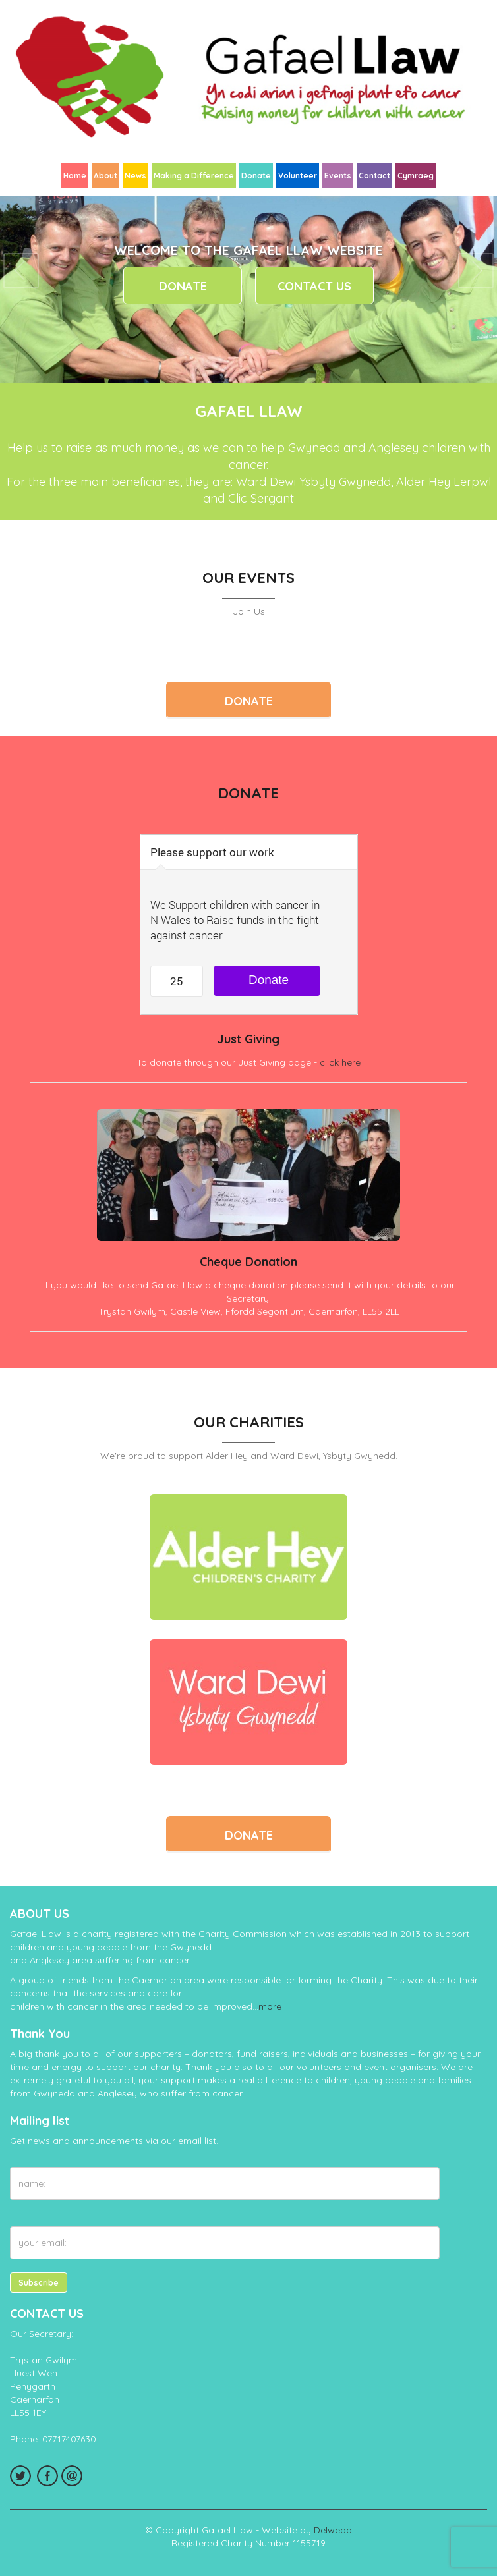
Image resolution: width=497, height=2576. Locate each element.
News (135, 175)
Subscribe (38, 2283)
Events (337, 175)
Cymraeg (415, 175)
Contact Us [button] (314, 286)
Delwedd (333, 2530)
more (269, 2006)
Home (74, 175)
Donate (256, 175)
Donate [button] (183, 286)
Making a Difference (194, 175)
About (105, 175)
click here (340, 1062)
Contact (374, 175)
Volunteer (297, 175)
